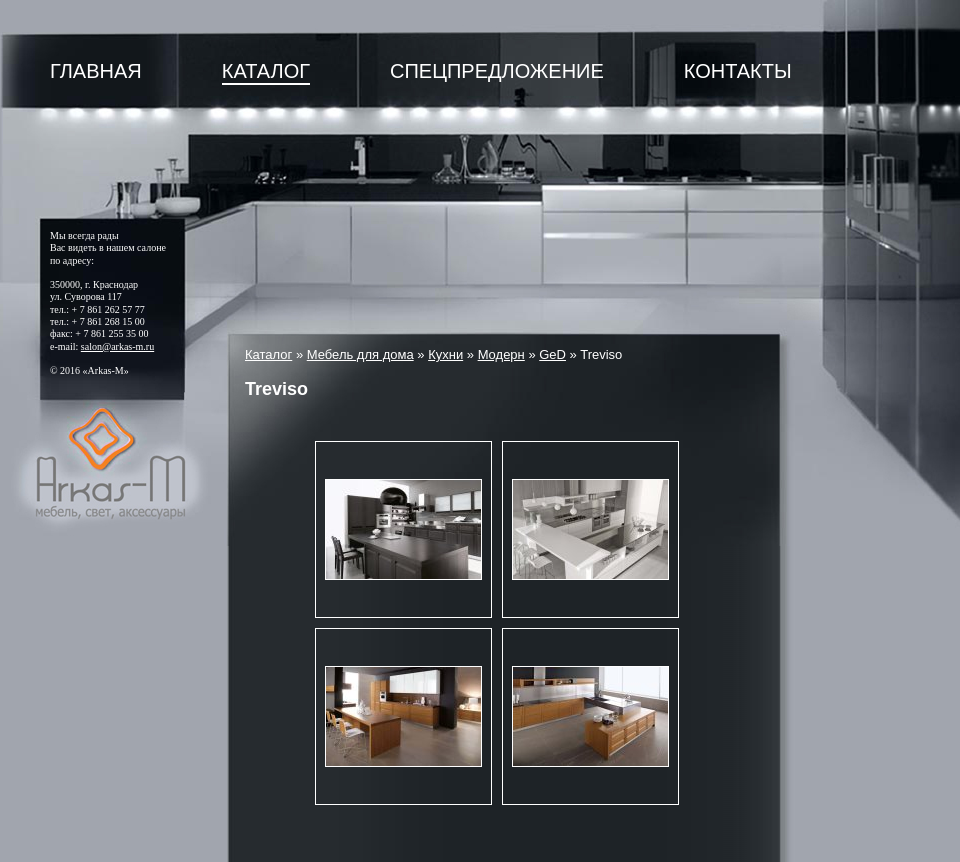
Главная (96, 71)
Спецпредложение (497, 71)
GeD (552, 354)
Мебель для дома (360, 354)
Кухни (445, 354)
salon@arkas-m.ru (117, 346)
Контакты (738, 71)
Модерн (501, 354)
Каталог (266, 71)
